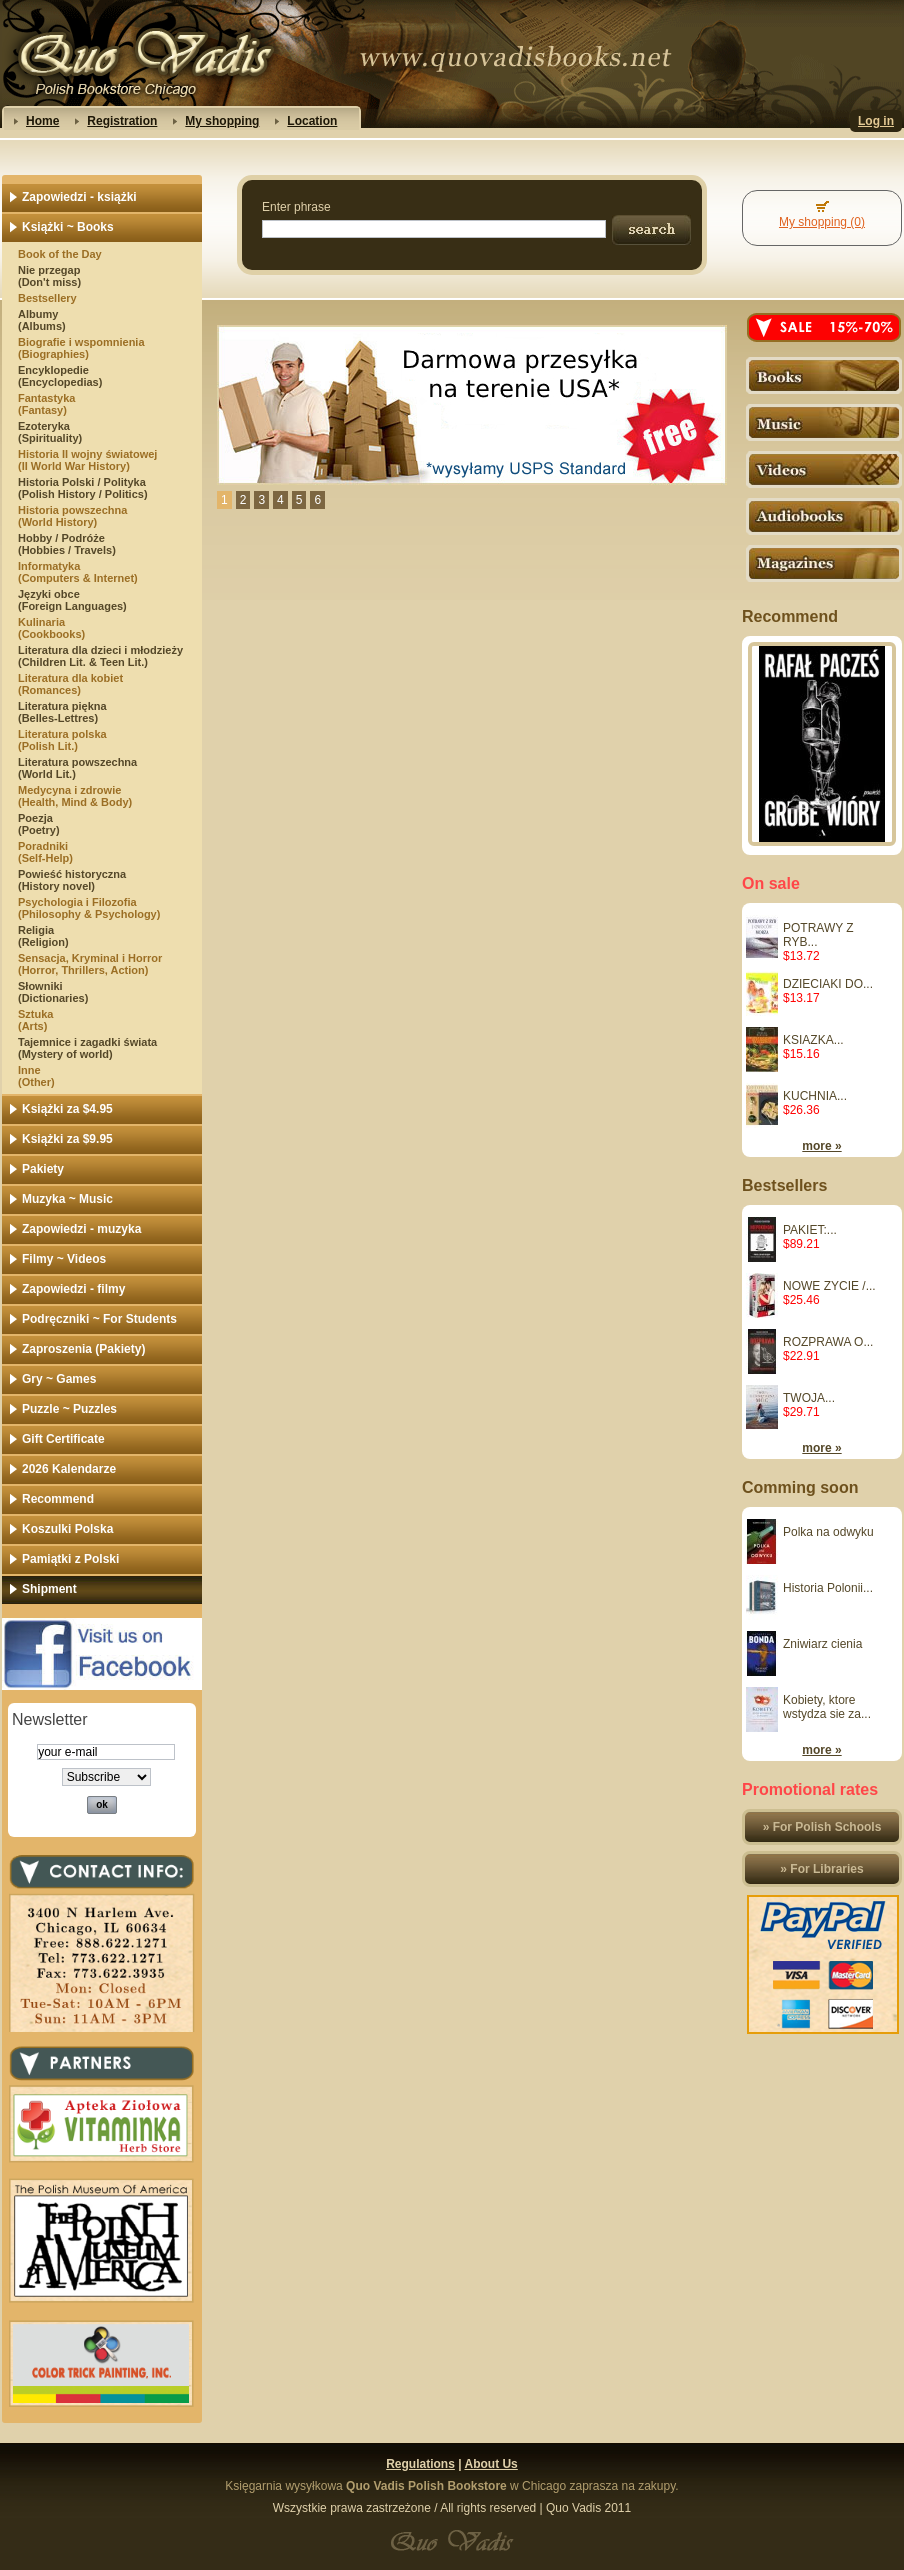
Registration (122, 121)
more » (821, 1146)
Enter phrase (296, 207)
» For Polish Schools (822, 1827)
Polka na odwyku (828, 1532)
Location (312, 121)
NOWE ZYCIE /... (829, 1286)
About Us (490, 2464)
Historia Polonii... (828, 1588)
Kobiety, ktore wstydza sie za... (827, 1707)
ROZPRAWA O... (828, 1342)
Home (42, 121)
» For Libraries (821, 1869)
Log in (876, 121)
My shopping (222, 121)
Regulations (420, 2464)
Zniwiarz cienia (822, 1644)
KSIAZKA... (813, 1040)
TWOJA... (809, 1398)
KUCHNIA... (815, 1096)
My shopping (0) (822, 222)
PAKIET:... (810, 1230)
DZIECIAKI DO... (828, 984)
